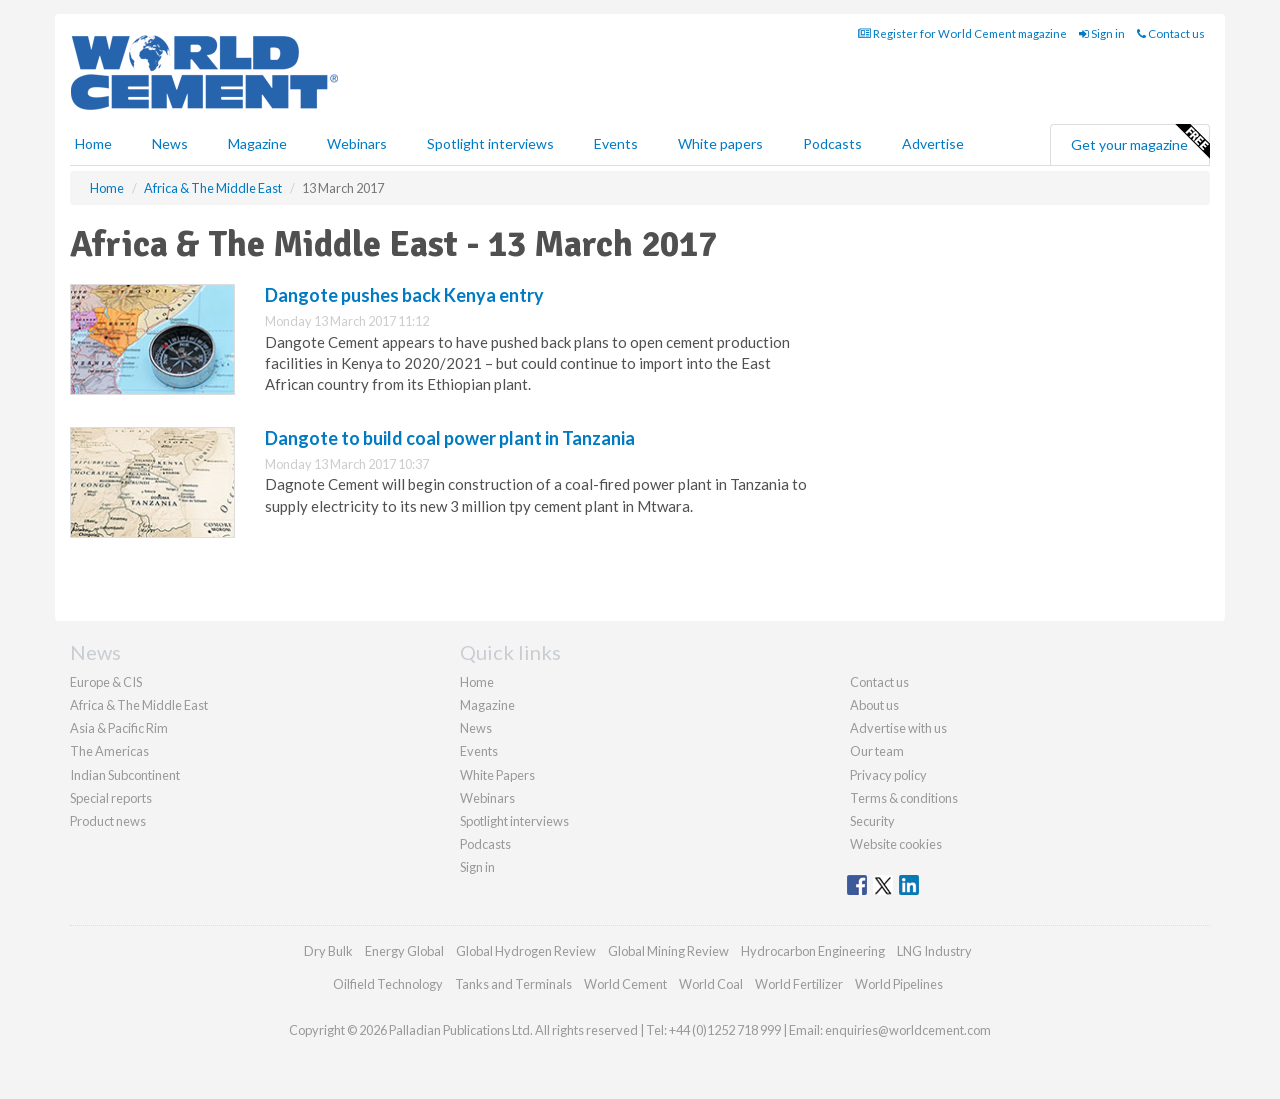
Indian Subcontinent (125, 775)
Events (616, 143)
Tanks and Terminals (513, 984)
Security (872, 821)
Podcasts (832, 143)
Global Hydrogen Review (526, 951)
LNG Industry (934, 951)
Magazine (257, 143)
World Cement (625, 984)
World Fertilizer (799, 984)
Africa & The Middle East (139, 705)
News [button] (170, 143)
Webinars (357, 143)
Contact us (1171, 33)
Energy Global (404, 951)
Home (93, 143)
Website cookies (896, 844)
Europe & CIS (106, 682)
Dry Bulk (328, 951)
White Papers (497, 775)
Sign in (1102, 33)
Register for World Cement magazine (962, 33)
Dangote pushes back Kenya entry (404, 295)
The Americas (109, 751)
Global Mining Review (668, 951)
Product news (108, 821)
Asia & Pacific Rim (119, 728)
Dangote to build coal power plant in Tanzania (450, 438)
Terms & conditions (904, 798)
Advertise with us (898, 728)
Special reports (111, 798)
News (476, 728)
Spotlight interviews (490, 143)
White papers (720, 143)
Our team (877, 751)
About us (874, 705)
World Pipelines (899, 984)
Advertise (933, 143)
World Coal (711, 984)
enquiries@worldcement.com (908, 1030)
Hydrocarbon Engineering (813, 951)
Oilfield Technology (388, 984)
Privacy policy (888, 775)
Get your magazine (1140, 142)
